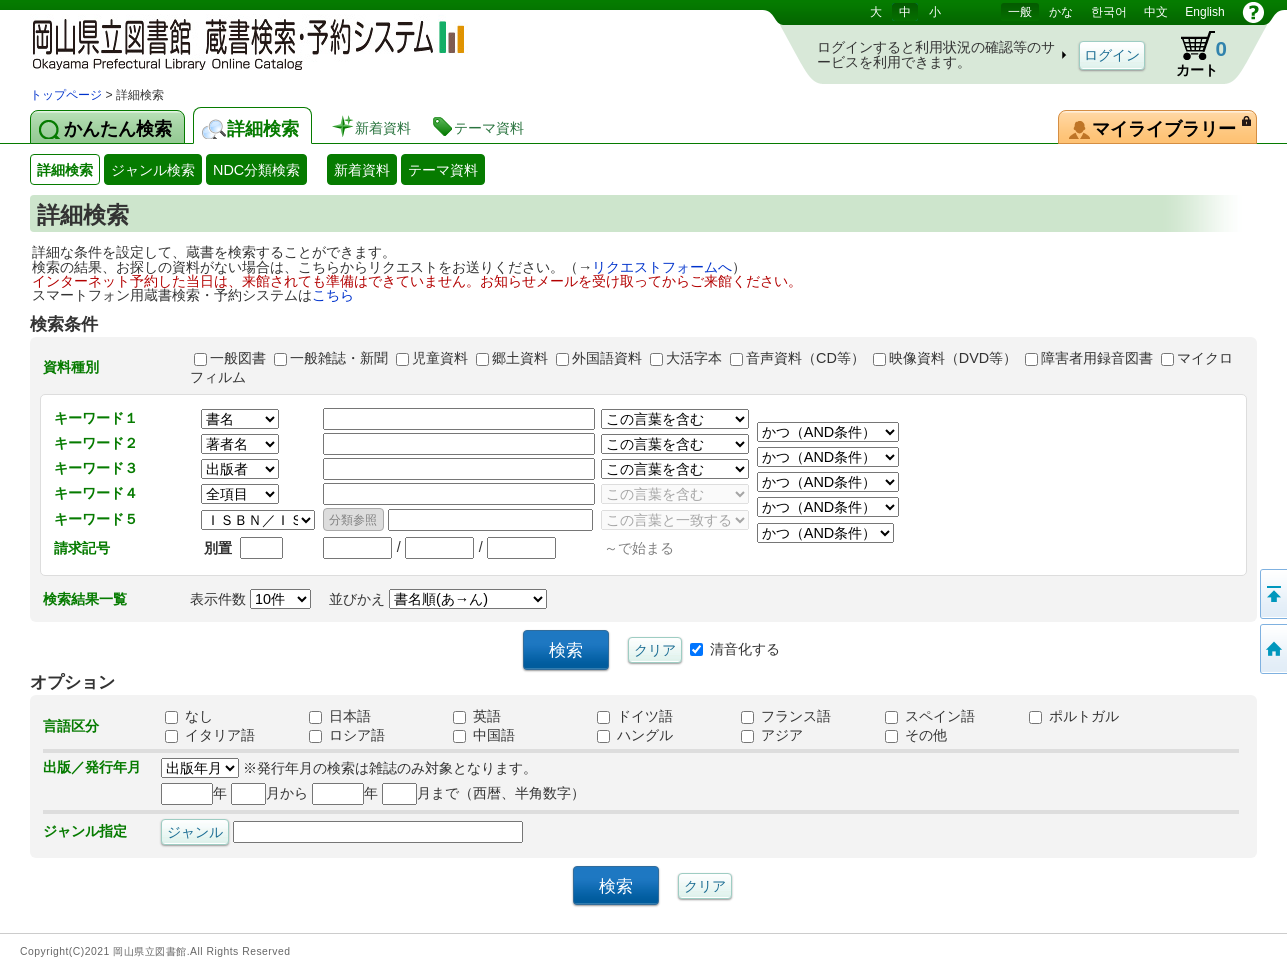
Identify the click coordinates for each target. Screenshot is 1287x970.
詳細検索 (65, 170)
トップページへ (1272, 649)
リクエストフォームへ (662, 267)
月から (269, 793)
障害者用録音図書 (1097, 358)
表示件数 (250, 599)
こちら (333, 295)
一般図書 (238, 358)
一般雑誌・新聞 (339, 358)
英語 (477, 716)
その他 (916, 735)
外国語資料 (607, 358)
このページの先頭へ (1272, 594)
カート (1192, 54)
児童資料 (440, 358)
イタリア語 (210, 735)
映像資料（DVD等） (953, 358)
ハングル (635, 735)
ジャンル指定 (85, 831)
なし (189, 716)
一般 (1020, 12)
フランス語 (786, 716)
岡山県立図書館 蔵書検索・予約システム (240, 42)
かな (1061, 12)
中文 (1156, 12)
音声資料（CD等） (805, 358)
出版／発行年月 (92, 767)
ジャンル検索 (153, 170)
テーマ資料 (443, 170)
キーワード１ (96, 418)
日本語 (340, 716)
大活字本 (694, 358)
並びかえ (438, 599)
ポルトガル (1074, 716)
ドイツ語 (635, 716)
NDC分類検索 (256, 170)
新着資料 (362, 170)
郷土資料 (520, 358)
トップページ (66, 95)
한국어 (1109, 12)
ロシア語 (347, 735)
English (1204, 12)
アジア (772, 735)
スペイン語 (930, 716)
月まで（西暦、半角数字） (483, 793)
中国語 (484, 735)
